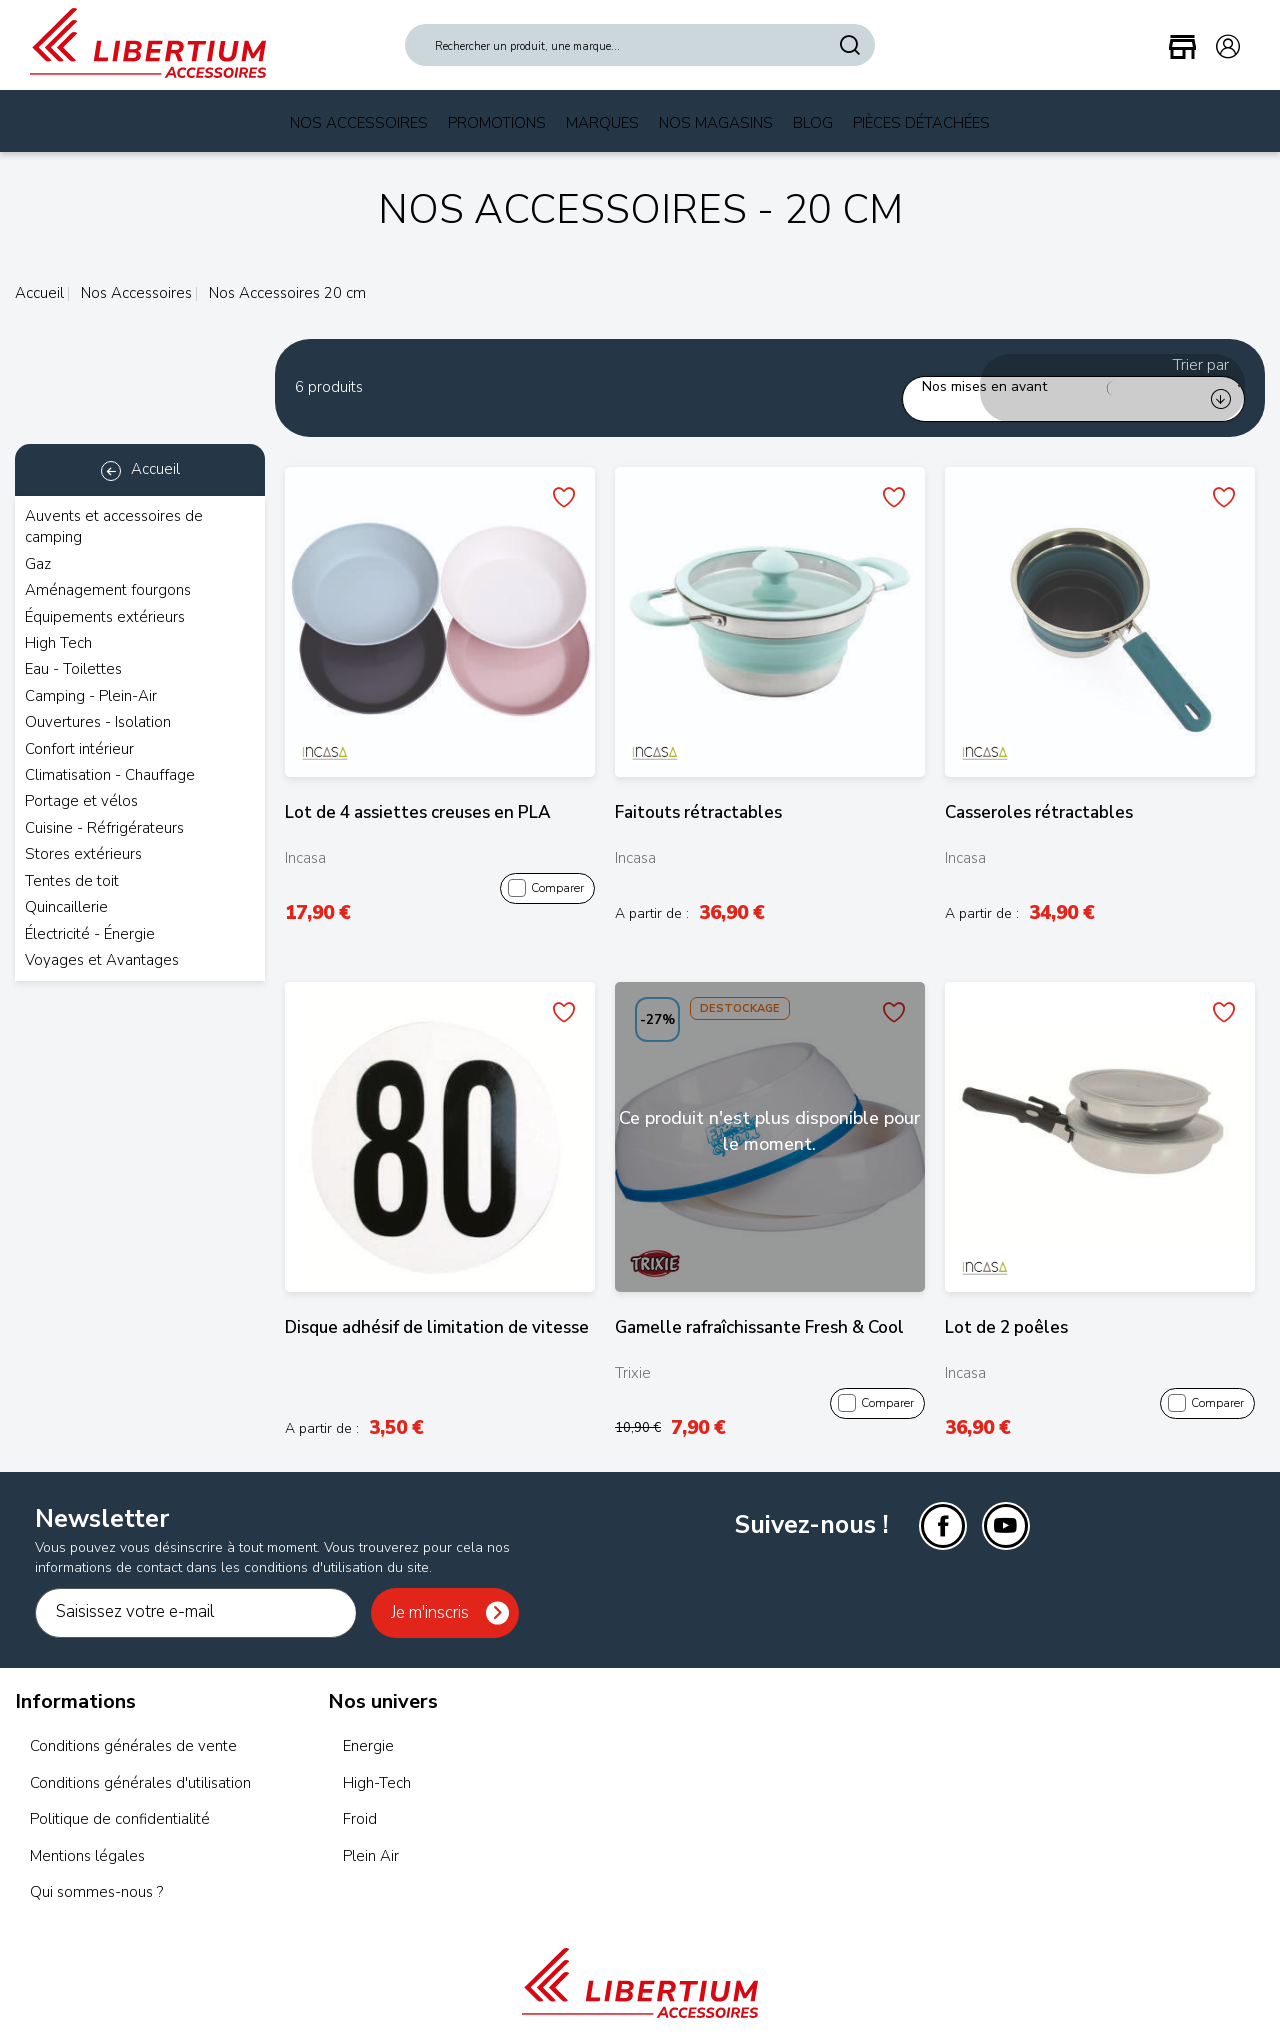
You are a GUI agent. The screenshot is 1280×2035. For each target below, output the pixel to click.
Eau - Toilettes (73, 669)
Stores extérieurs (83, 854)
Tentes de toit (72, 881)
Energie (368, 1723)
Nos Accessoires (359, 123)
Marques (602, 123)
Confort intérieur (79, 749)
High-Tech (377, 1759)
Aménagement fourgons (108, 590)
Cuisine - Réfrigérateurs (104, 828)
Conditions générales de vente (133, 1723)
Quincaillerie (66, 907)
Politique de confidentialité (120, 1796)
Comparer (546, 865)
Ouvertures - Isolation (98, 722)
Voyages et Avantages (102, 960)
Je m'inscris (430, 1588)
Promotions (497, 123)
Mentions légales (87, 1832)
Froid (360, 1796)
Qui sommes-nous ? (96, 1869)
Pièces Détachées (921, 123)
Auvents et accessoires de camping (114, 526)
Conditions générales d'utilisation (140, 1759)
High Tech (58, 643)
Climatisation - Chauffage (110, 775)
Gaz (38, 564)
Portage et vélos (81, 801)
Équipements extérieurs (105, 617)
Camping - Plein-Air (91, 696)
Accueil (39, 293)
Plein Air (371, 1832)
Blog (813, 123)
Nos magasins (716, 123)
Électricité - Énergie (90, 934)
